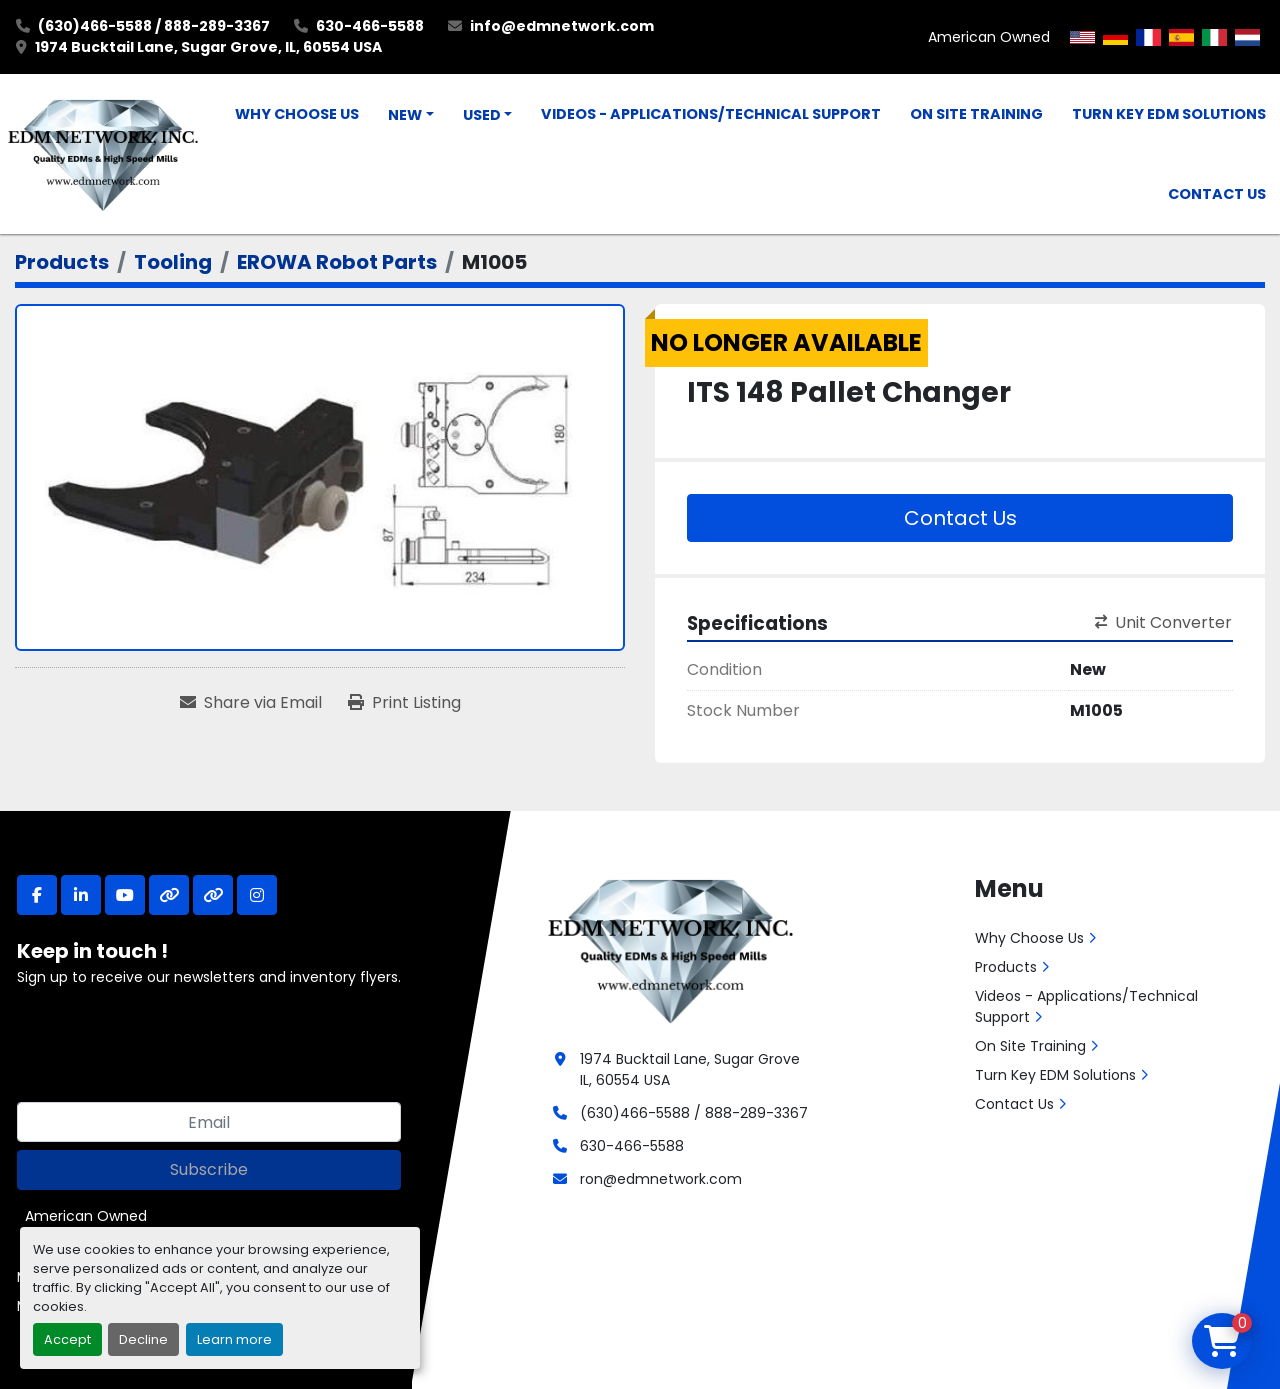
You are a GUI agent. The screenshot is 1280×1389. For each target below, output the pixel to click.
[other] (169, 895)
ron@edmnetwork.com (661, 1179)
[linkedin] (81, 895)
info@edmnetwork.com (562, 26)
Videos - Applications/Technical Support (711, 114)
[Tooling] (173, 262)
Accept (67, 1339)
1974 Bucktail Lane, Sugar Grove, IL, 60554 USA (208, 47)
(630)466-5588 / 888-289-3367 (154, 26)
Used (482, 115)
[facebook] (37, 895)
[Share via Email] (251, 703)
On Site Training (976, 114)
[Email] (209, 1122)
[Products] (62, 262)
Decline (143, 1339)
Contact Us (1217, 194)
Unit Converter (1163, 622)
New (405, 115)
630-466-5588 (370, 26)
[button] (411, 116)
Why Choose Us (297, 114)
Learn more (234, 1339)
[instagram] (257, 895)
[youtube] (125, 895)
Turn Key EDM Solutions (1169, 114)
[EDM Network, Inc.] (670, 949)
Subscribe (209, 1169)
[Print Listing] (404, 703)
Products (1006, 967)
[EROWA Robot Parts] (337, 262)
